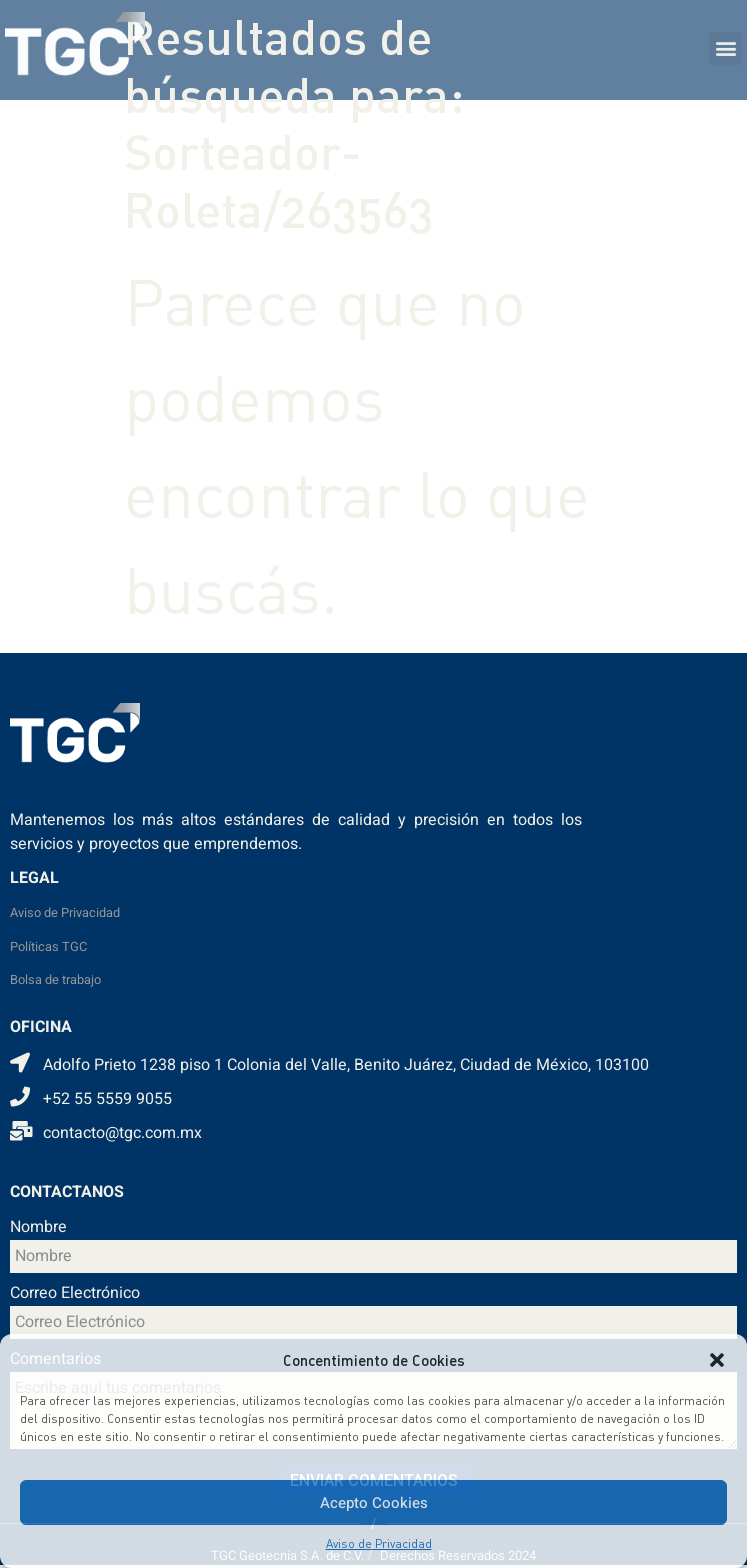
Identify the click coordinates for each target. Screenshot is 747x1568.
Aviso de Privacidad (379, 1543)
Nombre (38, 1229)
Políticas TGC (48, 947)
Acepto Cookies (374, 1503)
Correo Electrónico (75, 1295)
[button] (717, 1360)
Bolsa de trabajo (55, 980)
